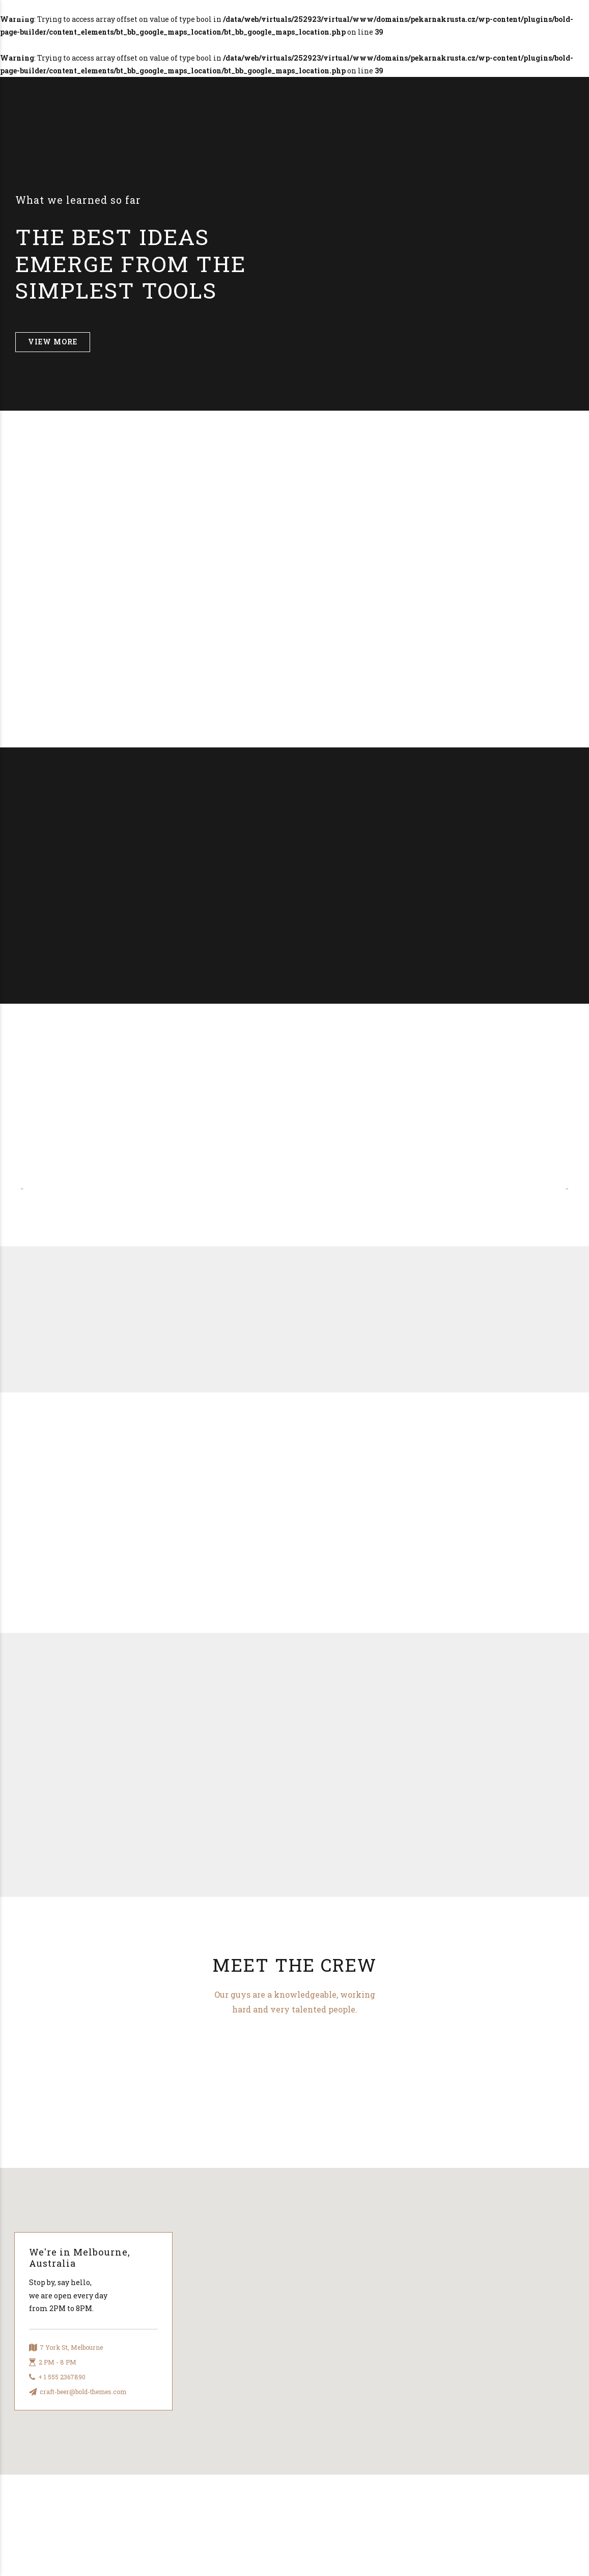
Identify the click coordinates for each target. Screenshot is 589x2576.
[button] (26, 1188)
